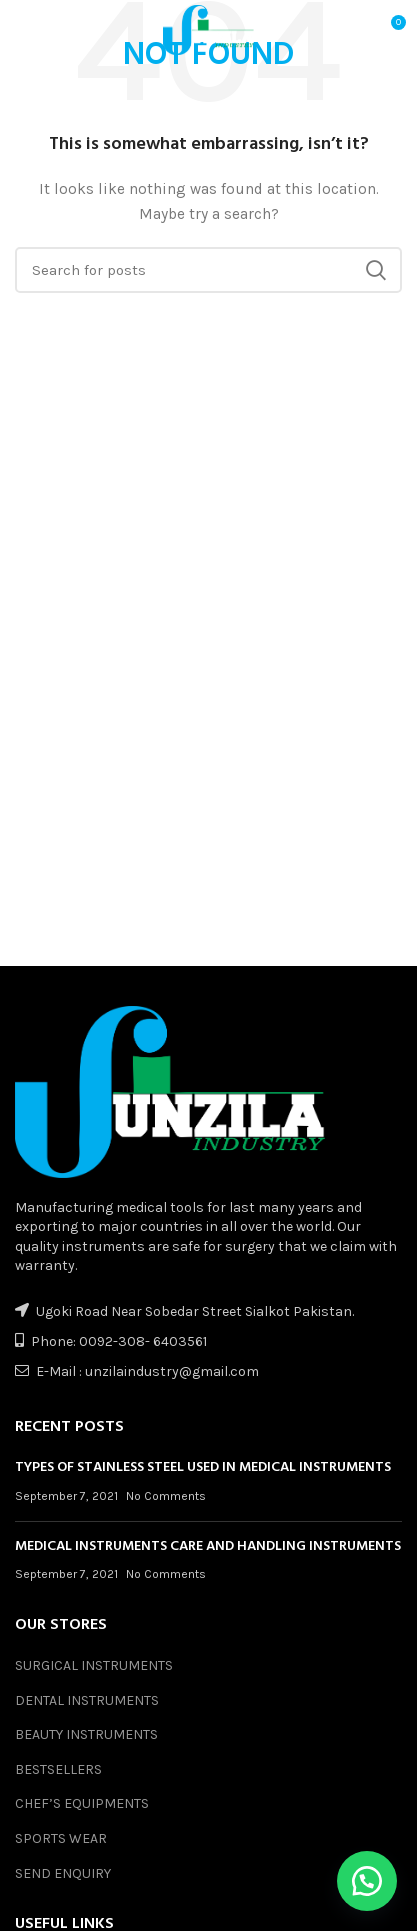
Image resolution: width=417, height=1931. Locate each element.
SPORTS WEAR (61, 1838)
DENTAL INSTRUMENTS (87, 1700)
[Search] (208, 270)
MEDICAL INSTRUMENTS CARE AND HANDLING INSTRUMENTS (208, 1546)
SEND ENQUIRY (63, 1873)
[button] (367, 1881)
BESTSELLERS (58, 1769)
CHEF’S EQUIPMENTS (82, 1803)
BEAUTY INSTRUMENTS (86, 1734)
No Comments (166, 1496)
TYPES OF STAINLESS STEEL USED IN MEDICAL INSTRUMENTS (203, 1467)
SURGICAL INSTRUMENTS (94, 1665)
